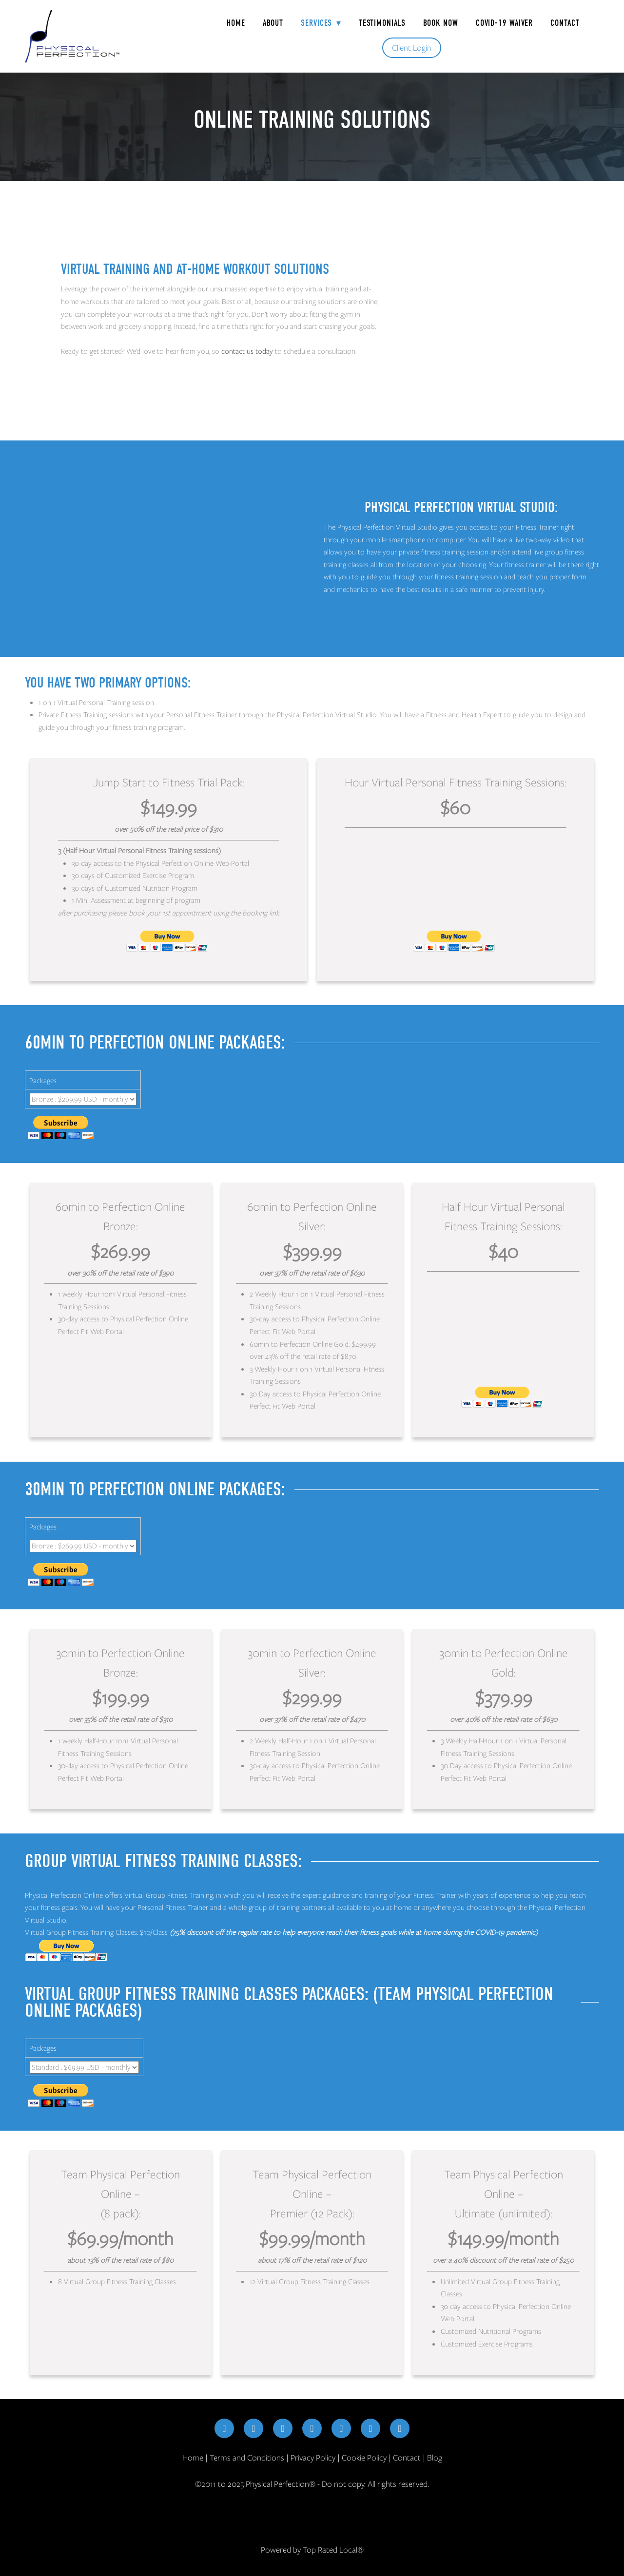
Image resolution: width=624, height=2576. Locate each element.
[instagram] (253, 2428)
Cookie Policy (364, 2457)
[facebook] (224, 2428)
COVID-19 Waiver (504, 23)
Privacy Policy (313, 2457)
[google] (370, 2428)
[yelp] (400, 2428)
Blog (434, 2457)
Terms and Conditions (247, 2457)
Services (321, 23)
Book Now (440, 23)
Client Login (411, 48)
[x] (282, 2428)
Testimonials (382, 23)
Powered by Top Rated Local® (312, 2550)
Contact (564, 23)
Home (236, 23)
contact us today (247, 351)
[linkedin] (312, 2428)
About (273, 23)
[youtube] (341, 2428)
